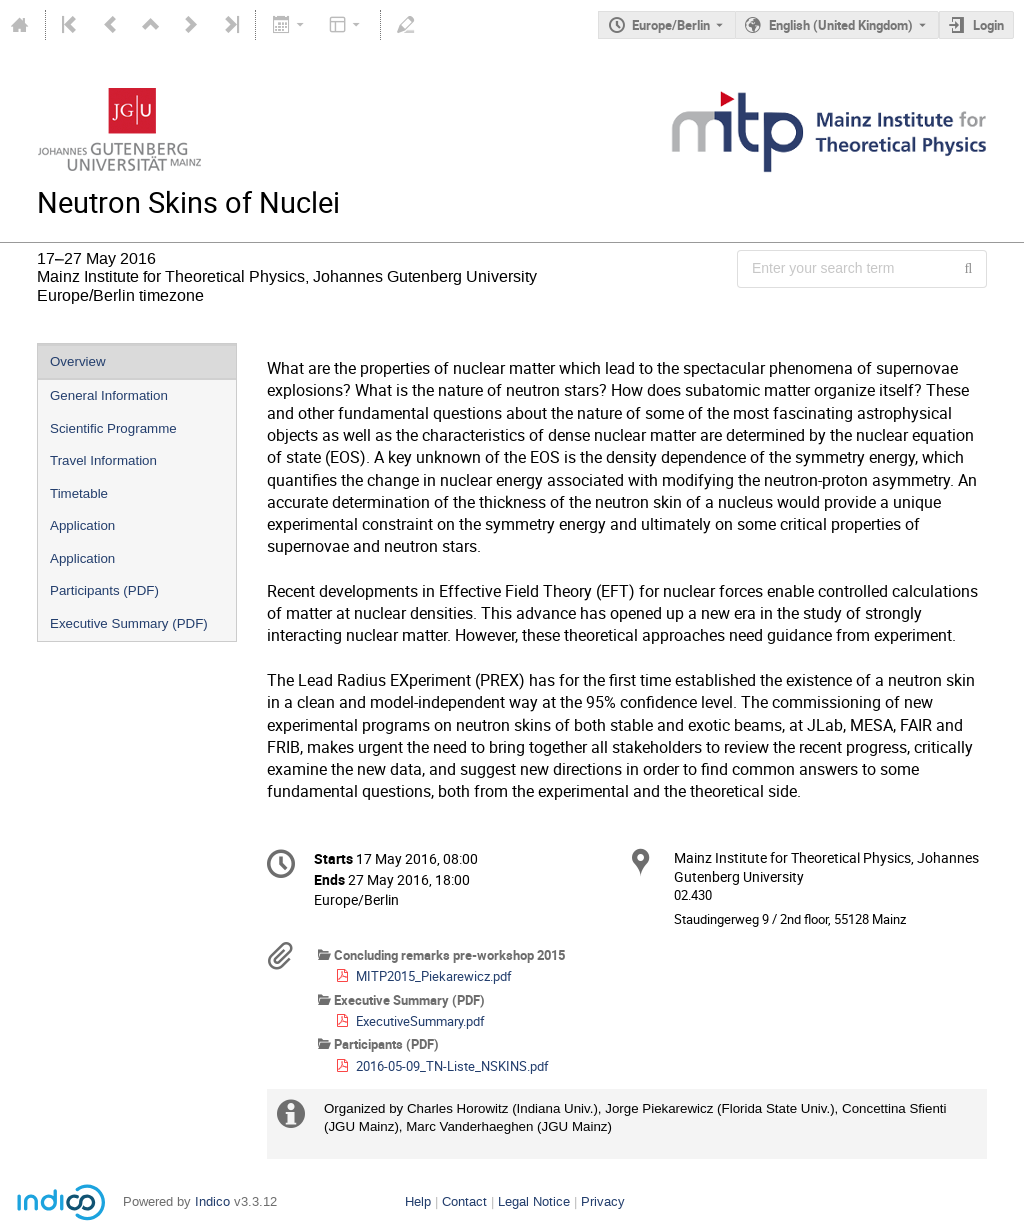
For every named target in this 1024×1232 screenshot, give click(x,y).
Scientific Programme (113, 428)
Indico (212, 1201)
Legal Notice (534, 1201)
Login (988, 25)
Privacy (603, 1201)
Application (82, 525)
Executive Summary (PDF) (129, 623)
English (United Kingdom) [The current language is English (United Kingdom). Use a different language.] (841, 25)
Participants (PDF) (104, 590)
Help (418, 1201)
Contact (464, 1201)
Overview (78, 361)
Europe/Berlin (671, 25)
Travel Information (103, 460)
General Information (109, 395)
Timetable (79, 493)
